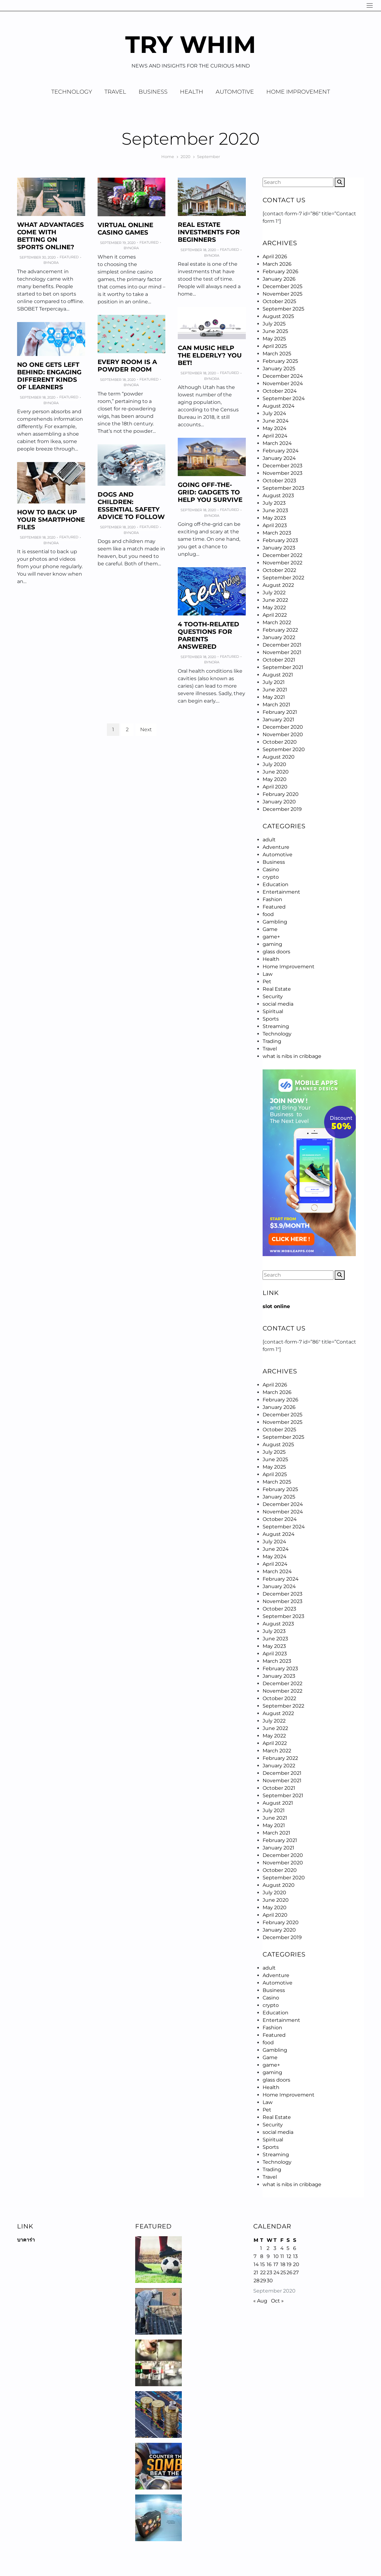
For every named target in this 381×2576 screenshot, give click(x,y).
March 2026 (277, 264)
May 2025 (274, 339)
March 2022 (277, 622)
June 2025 (275, 331)
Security (273, 996)
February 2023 (280, 540)
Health (191, 91)
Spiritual (273, 1011)
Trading (272, 1041)
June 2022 (275, 600)
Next (146, 729)
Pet (267, 981)
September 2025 (283, 309)
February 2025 (280, 361)
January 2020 (279, 802)
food (268, 914)
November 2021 (282, 652)
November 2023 (282, 473)
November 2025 (282, 294)
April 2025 (275, 346)
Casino (271, 869)
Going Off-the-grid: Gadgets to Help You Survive (210, 492)
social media (278, 1004)
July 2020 (274, 764)
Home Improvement (298, 91)
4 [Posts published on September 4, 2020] (282, 2248)
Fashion (272, 899)
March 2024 (277, 443)
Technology (71, 91)
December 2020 (283, 727)
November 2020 (283, 734)
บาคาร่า (26, 2240)
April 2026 (275, 256)
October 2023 (279, 481)
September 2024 (284, 398)
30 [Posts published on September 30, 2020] (270, 2281)
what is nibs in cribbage (292, 1056)
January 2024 (279, 458)
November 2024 (283, 383)
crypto (271, 877)
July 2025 (274, 324)
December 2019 (282, 809)
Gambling (275, 922)
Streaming (276, 1026)
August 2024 (279, 406)
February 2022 (280, 630)
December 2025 (282, 286)
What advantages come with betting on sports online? (50, 236)
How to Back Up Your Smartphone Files (51, 519)
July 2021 (274, 682)
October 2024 (280, 391)
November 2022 (282, 563)
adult (269, 840)
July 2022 (274, 593)
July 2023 (274, 503)
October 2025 (279, 301)
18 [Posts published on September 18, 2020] (282, 2264)
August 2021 (278, 675)
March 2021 (276, 705)
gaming (272, 944)
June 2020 (276, 772)
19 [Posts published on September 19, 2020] (289, 2264)
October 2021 (279, 660)
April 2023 (275, 525)
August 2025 (278, 316)
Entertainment (281, 892)
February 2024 (281, 451)
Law (268, 974)
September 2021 (283, 667)
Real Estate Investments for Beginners (209, 232)
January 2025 (279, 369)
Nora (53, 262)
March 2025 (277, 354)
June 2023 (275, 510)
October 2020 (280, 742)
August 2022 (278, 585)
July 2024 (274, 413)
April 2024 (275, 436)
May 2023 (274, 518)
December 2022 (282, 555)
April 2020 (275, 787)
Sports (271, 1019)
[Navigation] (370, 5)
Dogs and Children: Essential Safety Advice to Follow (131, 506)
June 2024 (276, 421)
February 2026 (280, 271)
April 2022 (275, 615)
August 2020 (279, 757)
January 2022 (279, 637)
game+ (271, 937)
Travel (115, 91)
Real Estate (277, 989)
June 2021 (275, 690)
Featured (69, 257)
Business (153, 91)
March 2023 (277, 533)
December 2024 (283, 376)
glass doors (276, 952)
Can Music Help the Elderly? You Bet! (210, 355)
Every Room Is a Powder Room (127, 365)
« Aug (260, 2301)
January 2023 (279, 548)
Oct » (277, 2301)
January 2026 (279, 279)
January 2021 (278, 719)
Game (270, 929)
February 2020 (281, 794)
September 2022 (283, 578)
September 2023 (283, 488)
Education (275, 884)
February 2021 (280, 712)
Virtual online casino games (125, 228)
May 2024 (275, 428)
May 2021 (274, 697)
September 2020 (284, 749)
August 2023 (278, 495)
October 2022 (279, 570)
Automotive (235, 91)
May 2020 (275, 779)
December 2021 (282, 645)
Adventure (276, 847)
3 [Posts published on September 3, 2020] (274, 2248)
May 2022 (274, 607)
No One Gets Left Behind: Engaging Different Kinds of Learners (49, 376)
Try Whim (190, 44)
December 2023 (282, 466)
